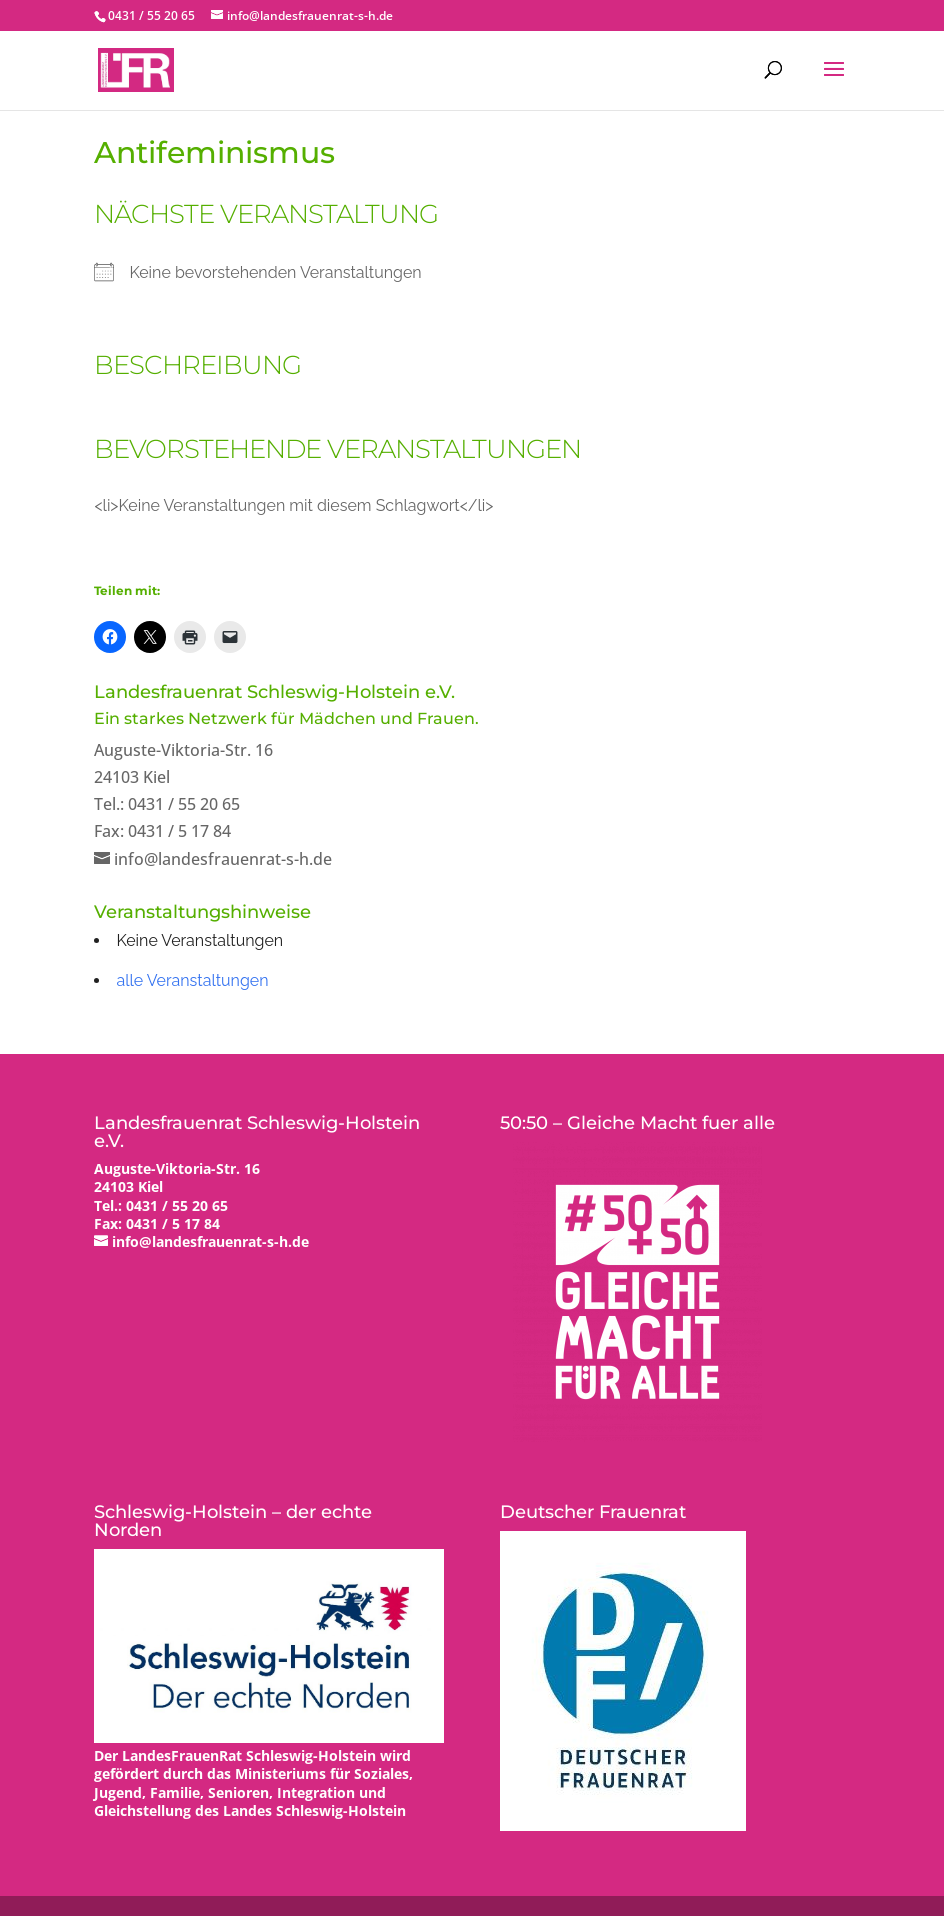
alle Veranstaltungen (192, 980)
